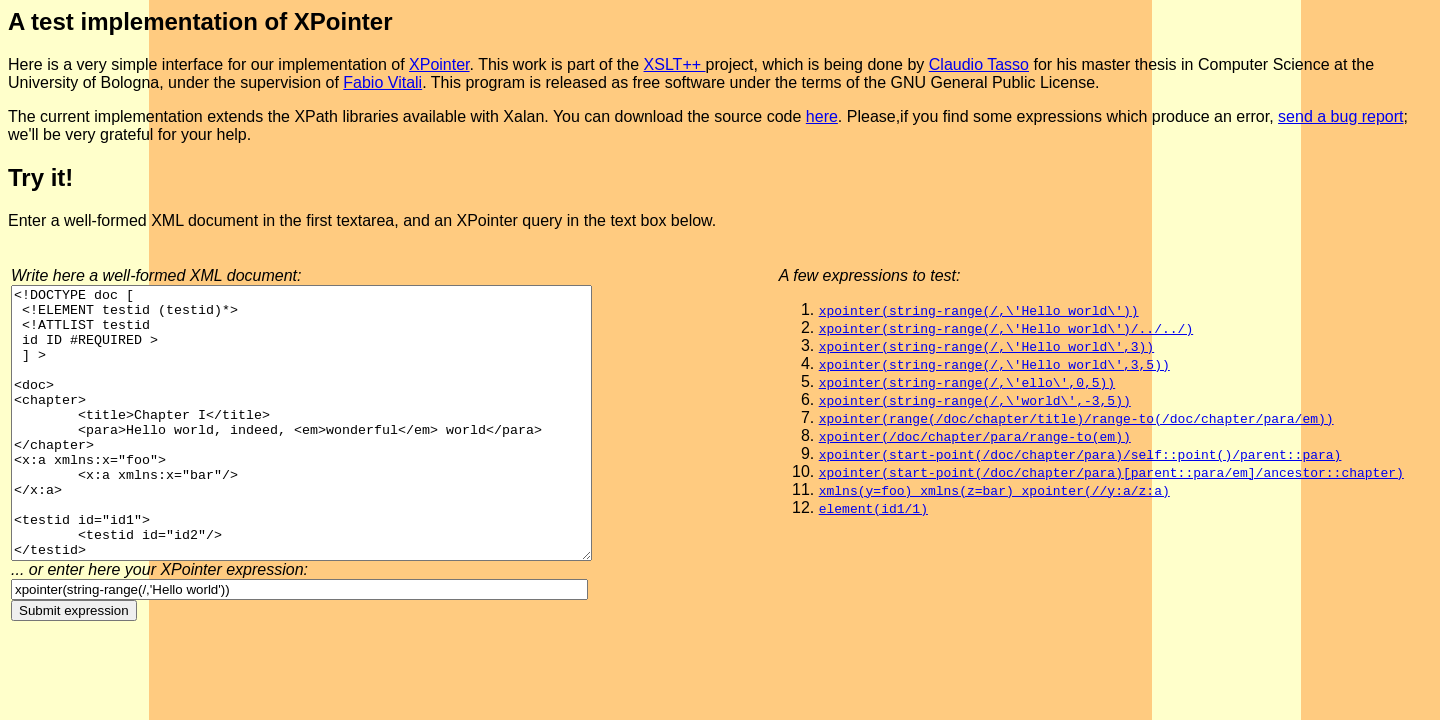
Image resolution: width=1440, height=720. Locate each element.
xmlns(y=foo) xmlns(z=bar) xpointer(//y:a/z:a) (994, 490)
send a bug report (1340, 116)
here (822, 116)
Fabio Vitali (382, 82)
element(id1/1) (873, 508)
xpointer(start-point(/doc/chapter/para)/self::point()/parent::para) (1080, 454)
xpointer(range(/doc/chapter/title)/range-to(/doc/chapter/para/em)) (1076, 418)
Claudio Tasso (979, 64)
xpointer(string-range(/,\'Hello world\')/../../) (1006, 328)
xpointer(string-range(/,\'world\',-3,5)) (975, 400)
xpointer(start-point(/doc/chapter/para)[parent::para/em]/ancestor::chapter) (1111, 472)
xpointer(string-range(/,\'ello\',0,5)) (967, 382)
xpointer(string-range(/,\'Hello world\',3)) (986, 346)
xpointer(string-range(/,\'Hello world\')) (979, 310)
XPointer (439, 64)
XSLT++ (675, 64)
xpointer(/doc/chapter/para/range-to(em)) (975, 436)
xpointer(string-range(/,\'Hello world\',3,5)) (994, 364)
